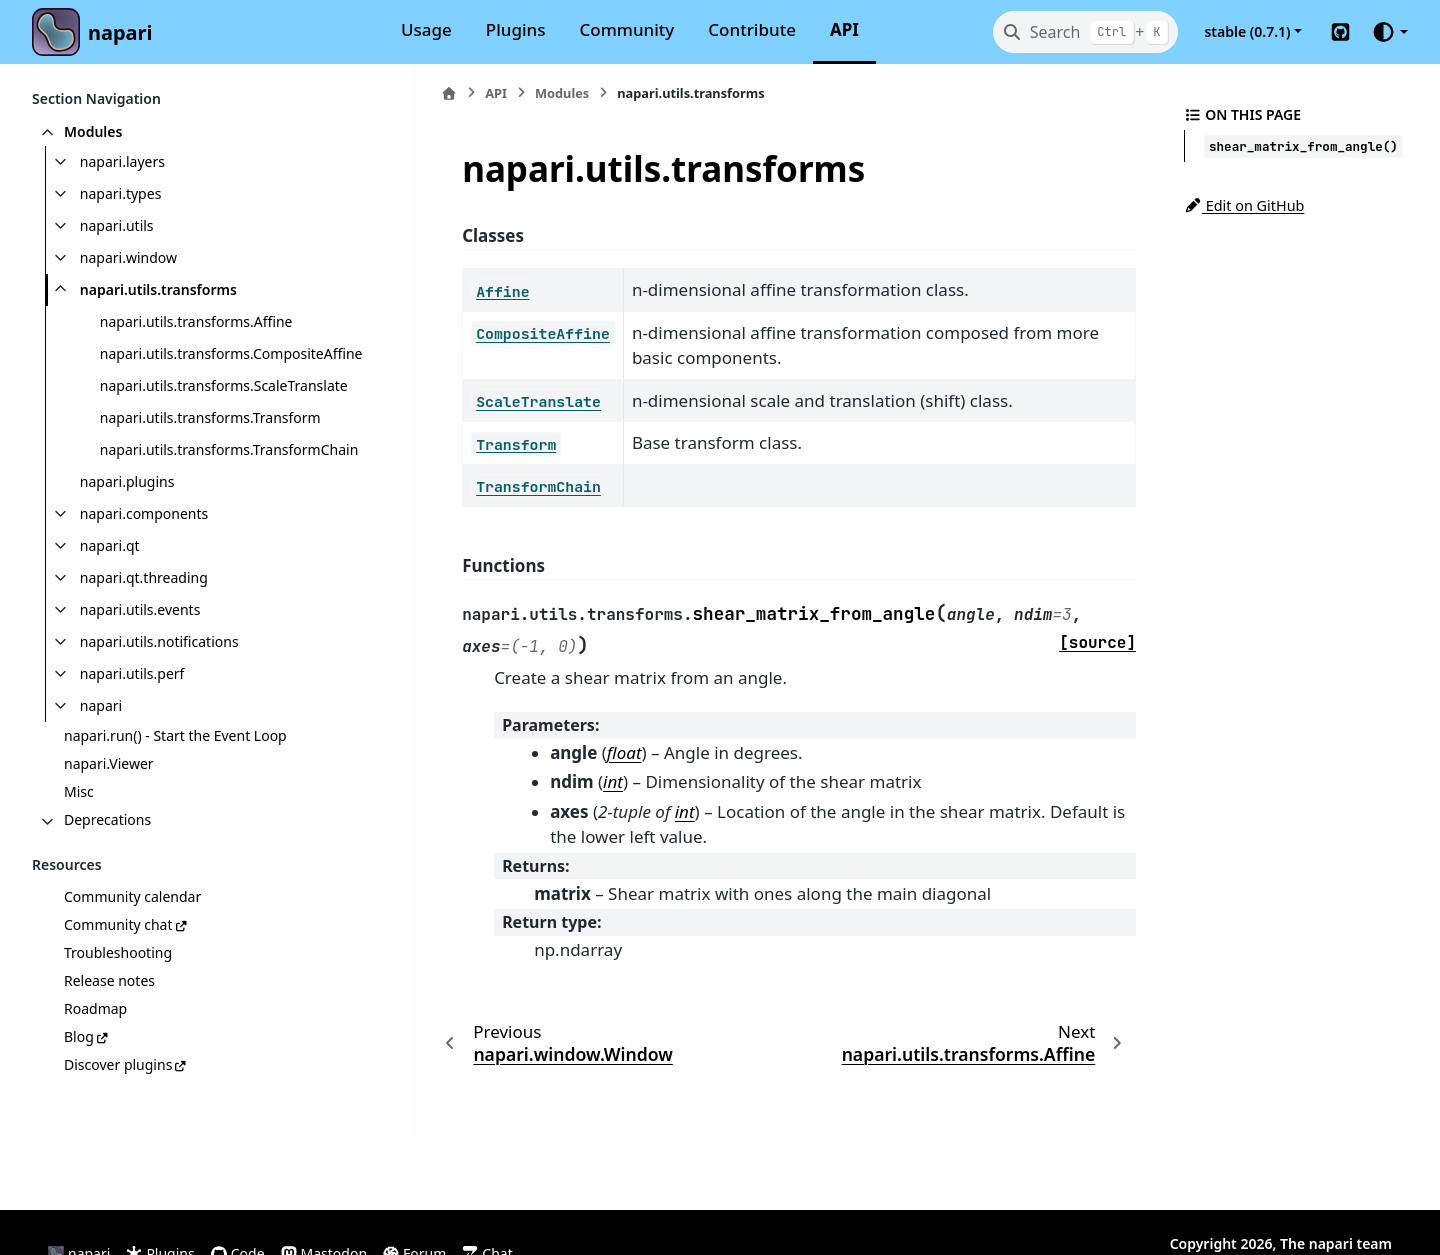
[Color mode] (1389, 32)
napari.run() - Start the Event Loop (175, 783)
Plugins (516, 29)
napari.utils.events (140, 657)
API (844, 29)
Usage (426, 29)
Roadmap (95, 1056)
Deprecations (107, 867)
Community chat (118, 972)
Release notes (109, 1028)
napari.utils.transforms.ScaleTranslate (224, 409)
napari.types (121, 193)
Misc (79, 839)
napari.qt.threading (144, 625)
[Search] (1086, 32)
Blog (79, 1084)
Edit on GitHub (1244, 205)
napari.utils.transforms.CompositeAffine (223, 365)
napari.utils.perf (132, 721)
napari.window (128, 257)
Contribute (752, 29)
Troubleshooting (118, 1000)
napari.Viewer (109, 811)
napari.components (144, 561)
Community (627, 29)
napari (120, 32)
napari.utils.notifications (159, 689)
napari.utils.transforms (158, 289)
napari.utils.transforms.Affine (196, 321)
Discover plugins (118, 1112)
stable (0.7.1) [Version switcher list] (1247, 31)
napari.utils (117, 225)
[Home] (403, 93)
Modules (93, 131)
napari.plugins (127, 529)
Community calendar (132, 944)
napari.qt (110, 593)
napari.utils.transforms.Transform (210, 441)
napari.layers (122, 161)
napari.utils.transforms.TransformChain (225, 485)
